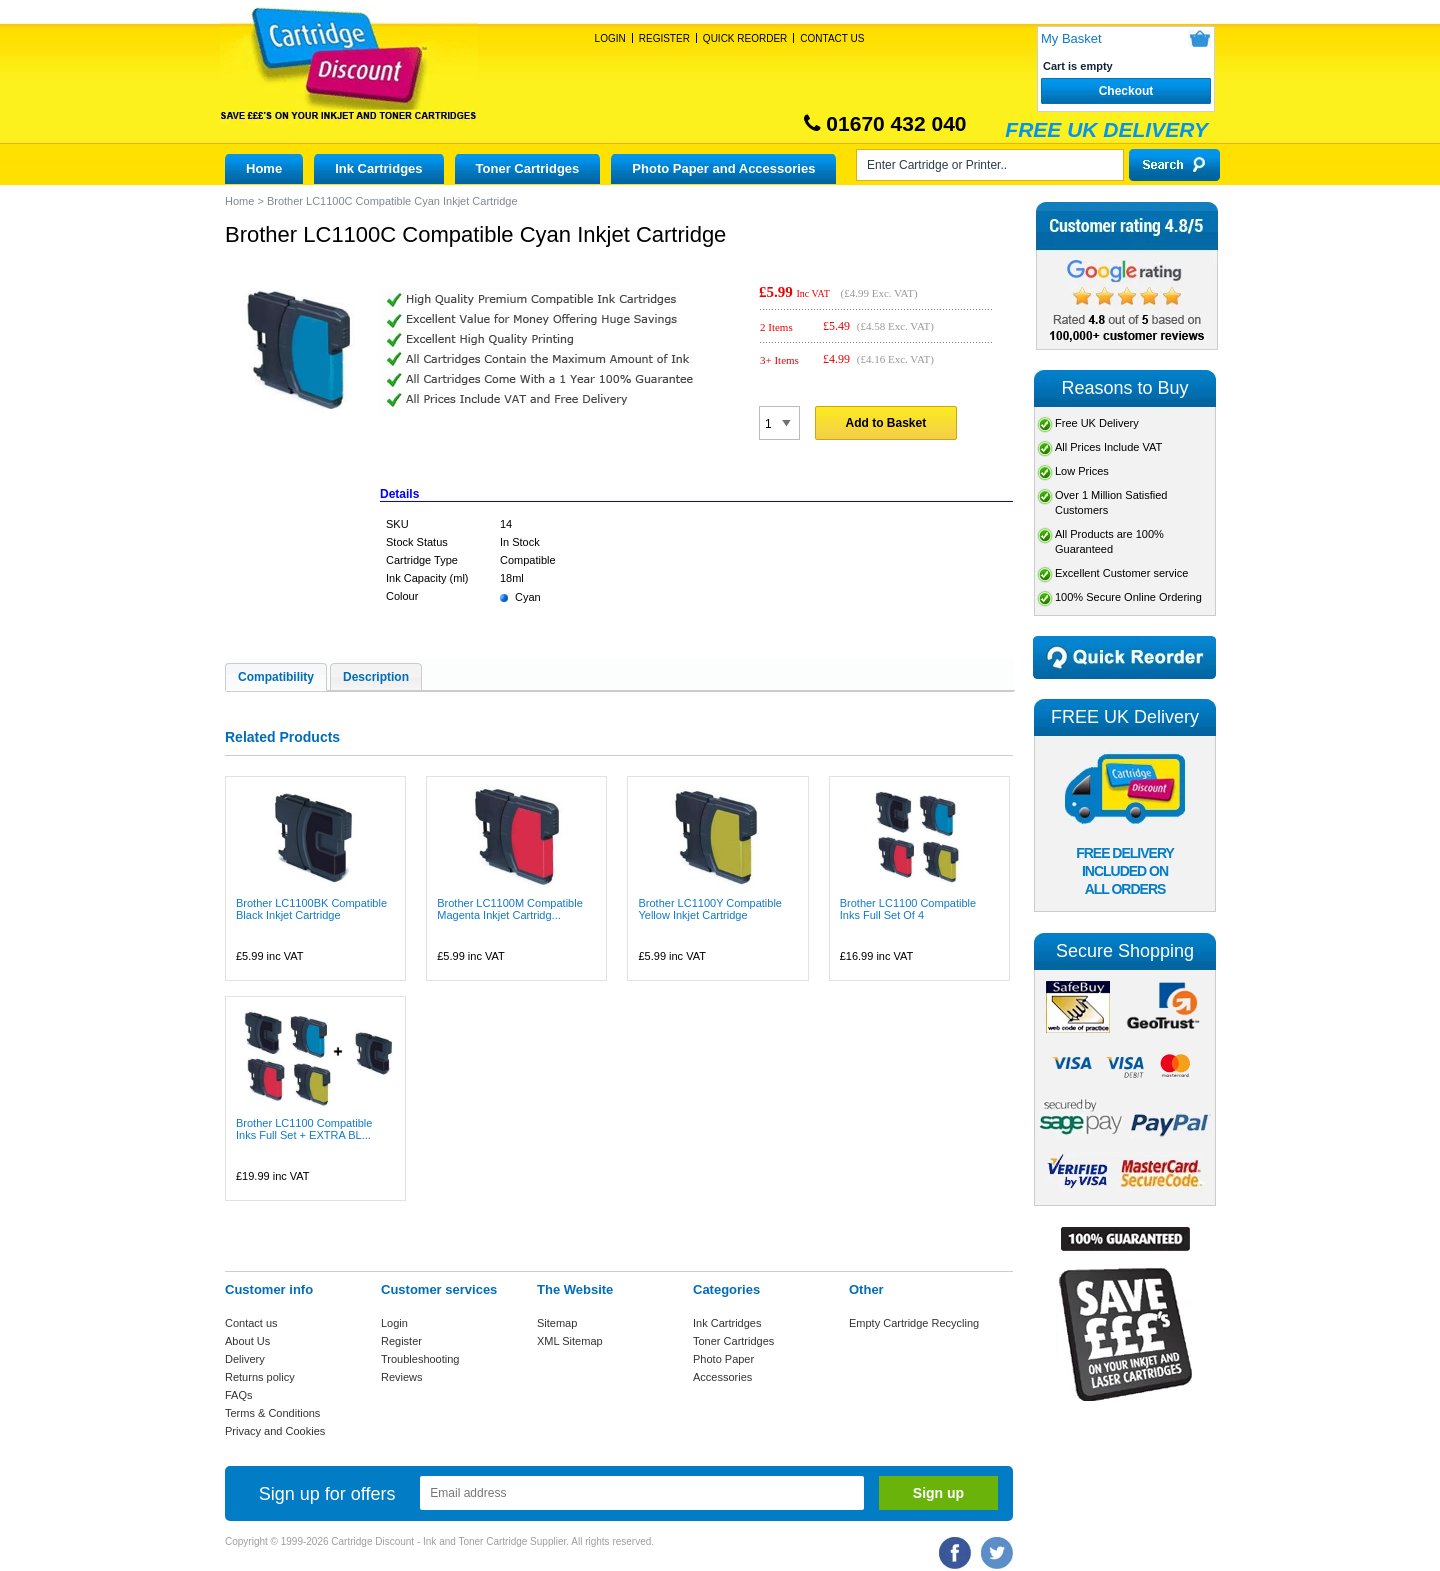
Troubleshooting (420, 1359)
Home (264, 168)
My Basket (1071, 38)
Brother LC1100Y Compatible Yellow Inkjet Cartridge (710, 909)
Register (664, 38)
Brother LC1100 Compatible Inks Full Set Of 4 (908, 909)
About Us (247, 1341)
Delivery (245, 1359)
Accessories (722, 1377)
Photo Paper (723, 1359)
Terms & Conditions (272, 1413)
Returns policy (260, 1377)
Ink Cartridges (378, 168)
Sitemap (557, 1323)
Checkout (1126, 91)
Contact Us (832, 38)
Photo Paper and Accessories (723, 168)
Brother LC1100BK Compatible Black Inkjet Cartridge (311, 909)
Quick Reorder (745, 38)
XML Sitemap (570, 1341)
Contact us (251, 1323)
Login (610, 38)
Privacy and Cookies (275, 1431)
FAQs (239, 1395)
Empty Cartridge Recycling (914, 1323)
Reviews (402, 1377)
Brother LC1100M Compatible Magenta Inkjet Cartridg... (510, 909)
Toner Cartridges (528, 168)
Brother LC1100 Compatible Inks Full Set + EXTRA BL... (304, 1129)
